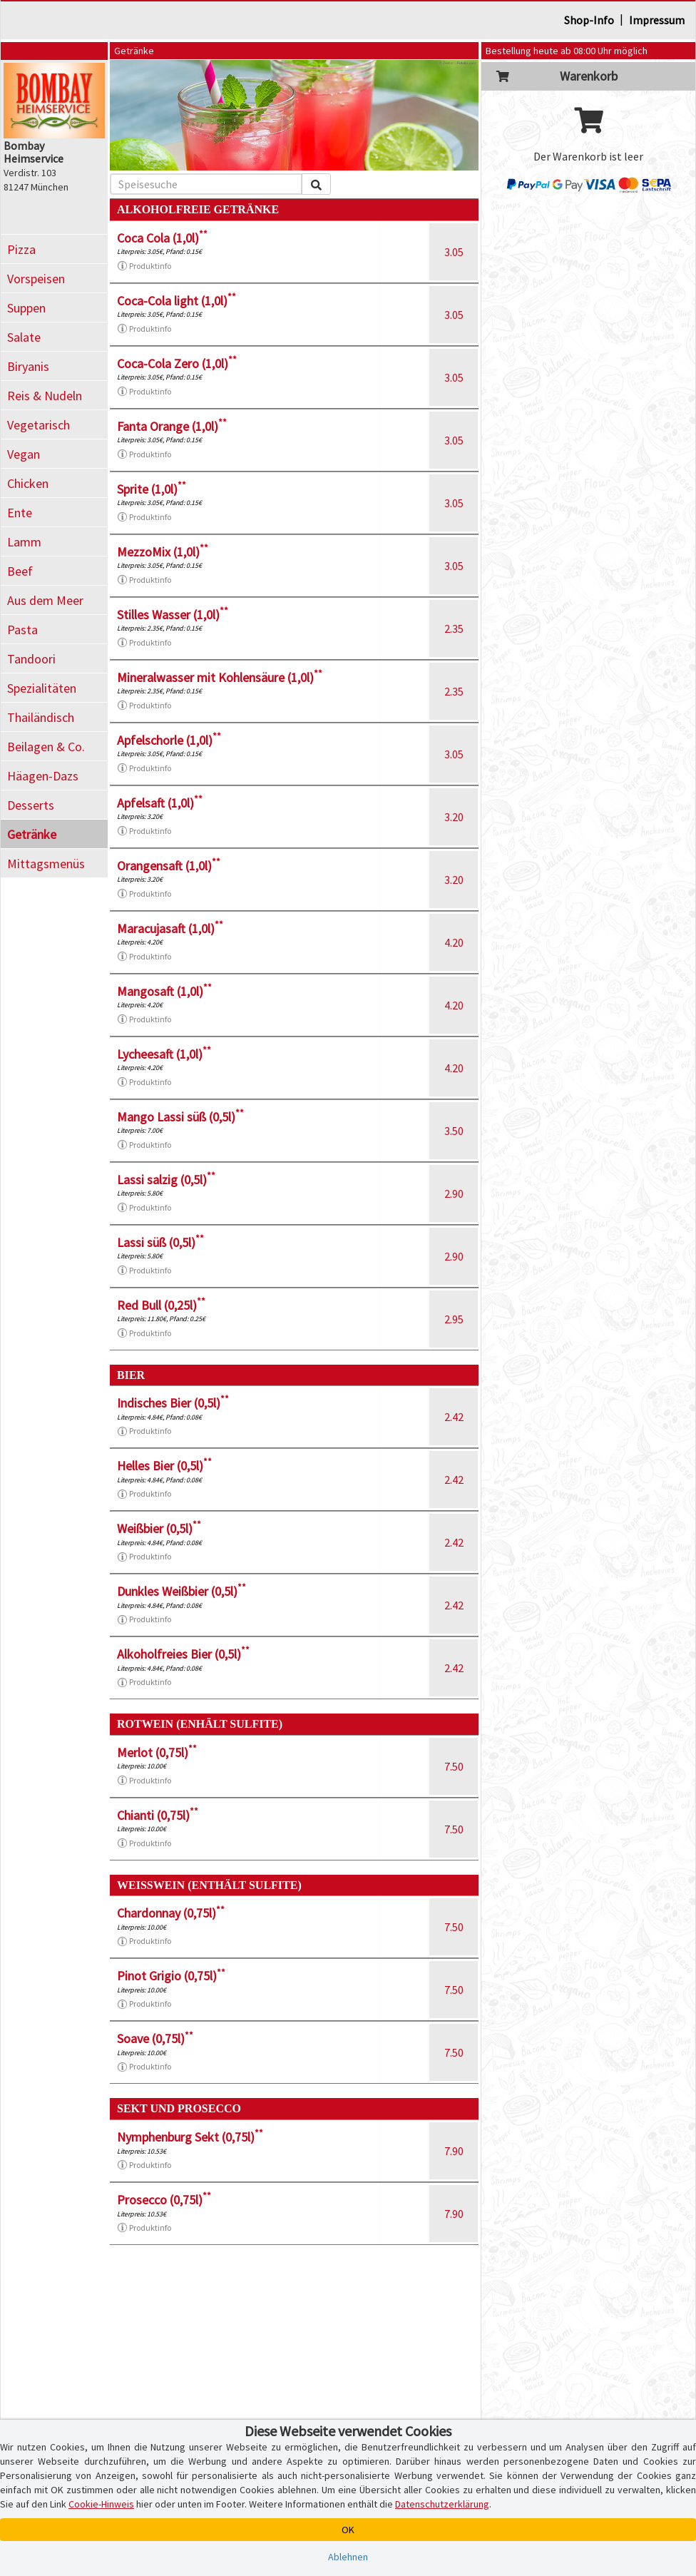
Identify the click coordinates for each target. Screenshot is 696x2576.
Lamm (24, 542)
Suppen (26, 308)
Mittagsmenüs (46, 863)
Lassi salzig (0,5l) (166, 1179)
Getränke (31, 834)
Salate (24, 337)
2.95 (454, 1319)
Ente (19, 512)
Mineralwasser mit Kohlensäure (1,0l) (219, 677)
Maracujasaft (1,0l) (170, 928)
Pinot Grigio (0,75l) (171, 1975)
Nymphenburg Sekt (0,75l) (190, 2137)
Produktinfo (144, 266)
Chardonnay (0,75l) (171, 1913)
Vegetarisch (38, 425)
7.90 (454, 2151)
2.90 (454, 1193)
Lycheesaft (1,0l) (164, 1054)
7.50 (454, 1766)
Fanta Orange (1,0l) (172, 426)
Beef (20, 571)
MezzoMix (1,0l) (162, 552)
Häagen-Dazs (42, 776)
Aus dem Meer (45, 600)
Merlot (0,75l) (157, 1752)
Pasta (22, 629)
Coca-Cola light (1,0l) (176, 300)
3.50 (454, 1131)
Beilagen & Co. (46, 746)
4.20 (454, 942)
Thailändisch (40, 717)
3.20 (454, 817)
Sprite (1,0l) (151, 489)
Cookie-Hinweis (101, 2504)
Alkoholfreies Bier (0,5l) (183, 1654)
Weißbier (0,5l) (159, 1528)
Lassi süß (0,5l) (160, 1242)
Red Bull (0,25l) (161, 1305)
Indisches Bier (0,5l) (173, 1403)
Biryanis (28, 366)
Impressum (657, 20)
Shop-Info (589, 20)
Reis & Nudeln (44, 395)
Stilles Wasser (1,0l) (172, 614)
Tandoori (31, 659)
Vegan (23, 454)
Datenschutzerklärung (442, 2504)
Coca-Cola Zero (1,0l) (177, 363)
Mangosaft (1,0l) (164, 991)
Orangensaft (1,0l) (168, 865)
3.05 (454, 252)
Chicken (27, 483)
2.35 (454, 628)
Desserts (30, 805)
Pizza (21, 249)
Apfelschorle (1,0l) (169, 740)
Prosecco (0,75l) (164, 2199)
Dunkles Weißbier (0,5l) (181, 1591)
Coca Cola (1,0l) (162, 238)
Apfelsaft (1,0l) (160, 803)
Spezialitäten (41, 688)
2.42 (454, 1417)
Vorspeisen (36, 278)
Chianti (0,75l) (157, 1815)
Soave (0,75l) (155, 2038)
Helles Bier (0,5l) (164, 1465)
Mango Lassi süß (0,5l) (180, 1117)
